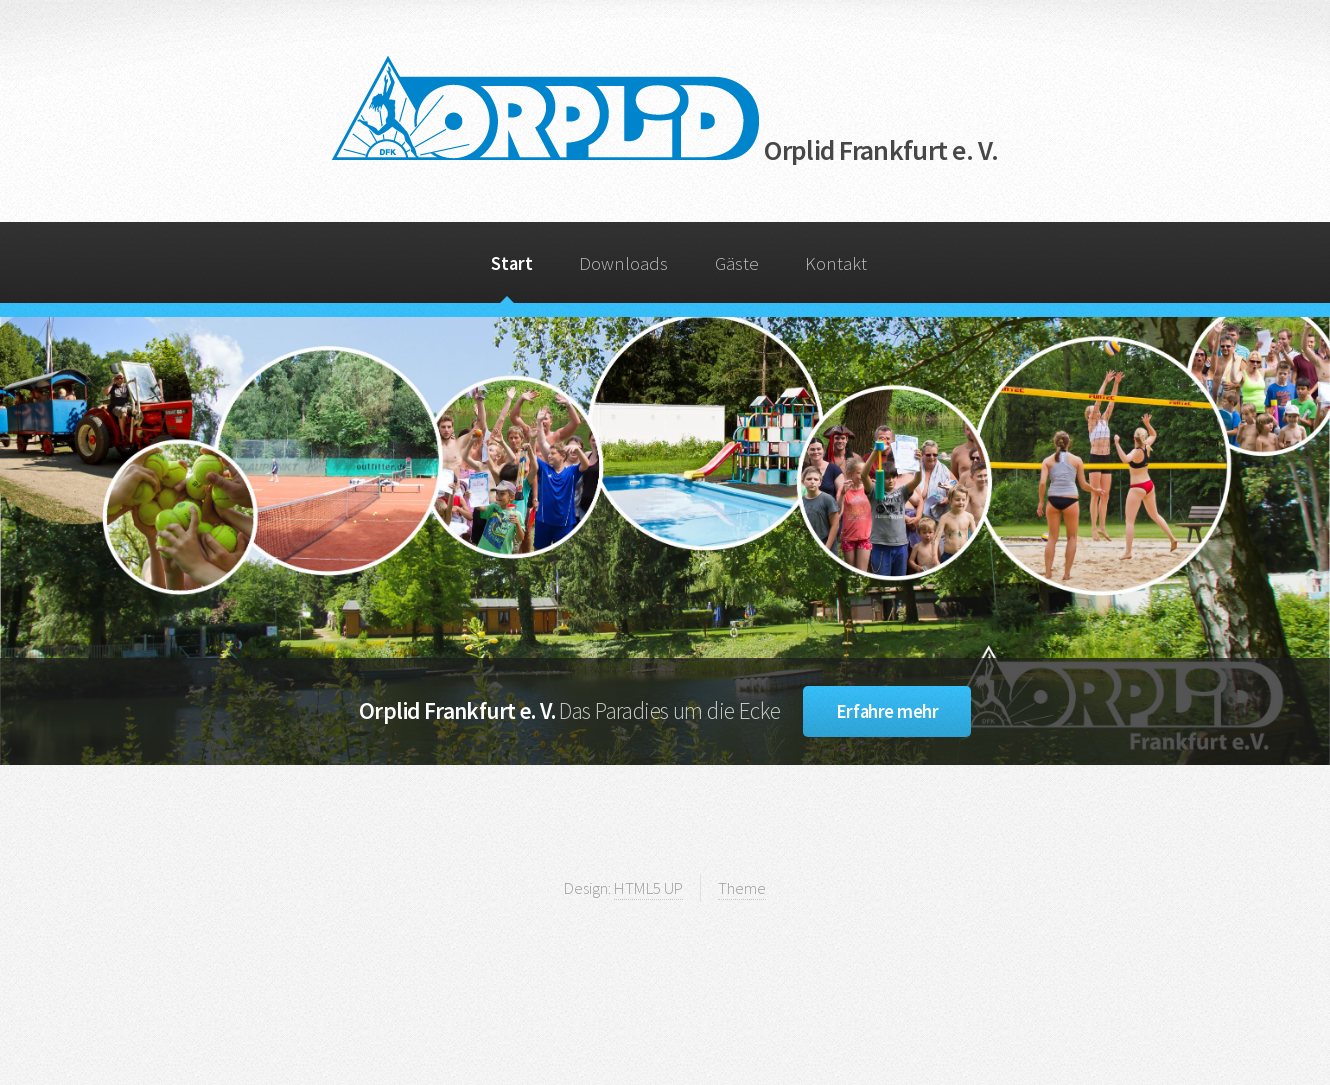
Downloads (623, 263)
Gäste (737, 263)
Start (512, 263)
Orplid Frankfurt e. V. (665, 150)
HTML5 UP (648, 888)
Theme (742, 888)
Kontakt (836, 263)
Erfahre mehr (887, 711)
